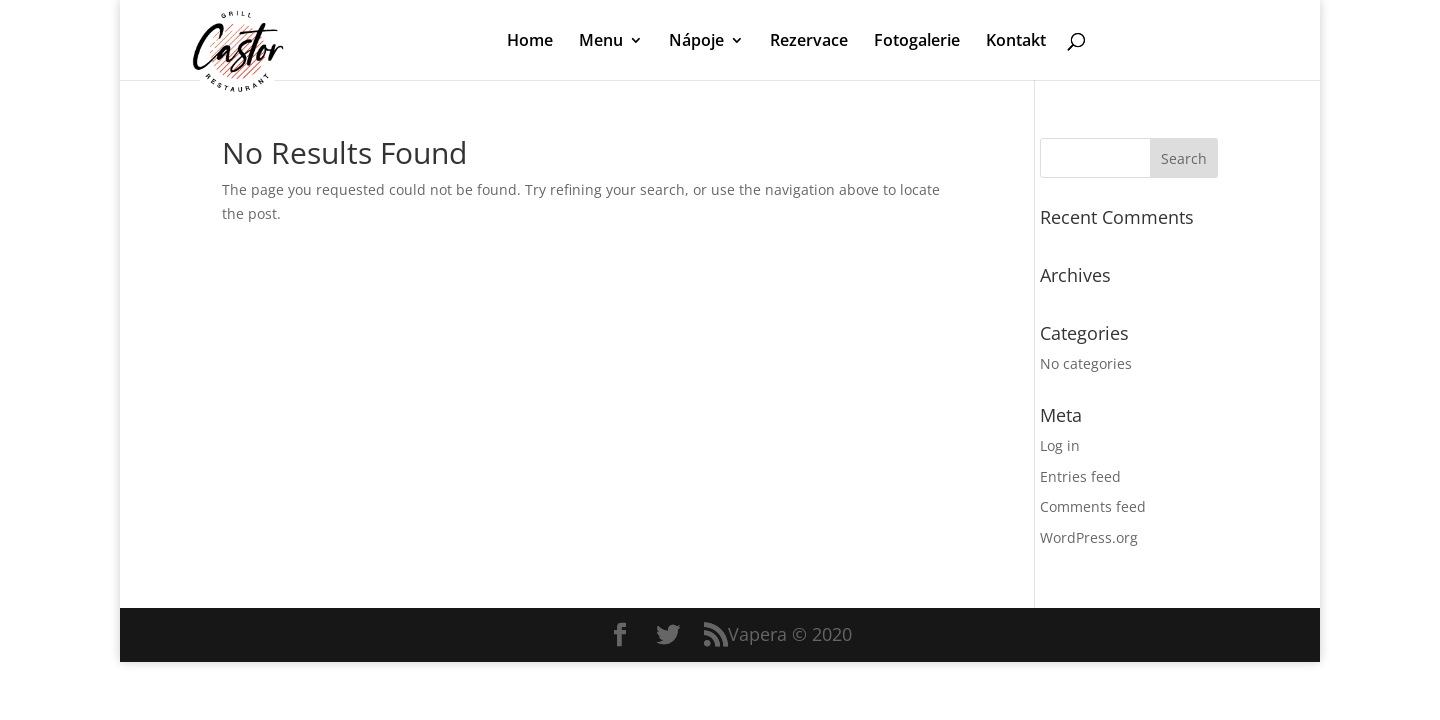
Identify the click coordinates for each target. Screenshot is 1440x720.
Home (530, 42)
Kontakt (1016, 42)
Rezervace (809, 42)
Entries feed (1080, 476)
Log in (1060, 445)
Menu (601, 42)
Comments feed (1093, 506)
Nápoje (696, 42)
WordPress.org (1089, 537)
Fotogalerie (917, 42)
